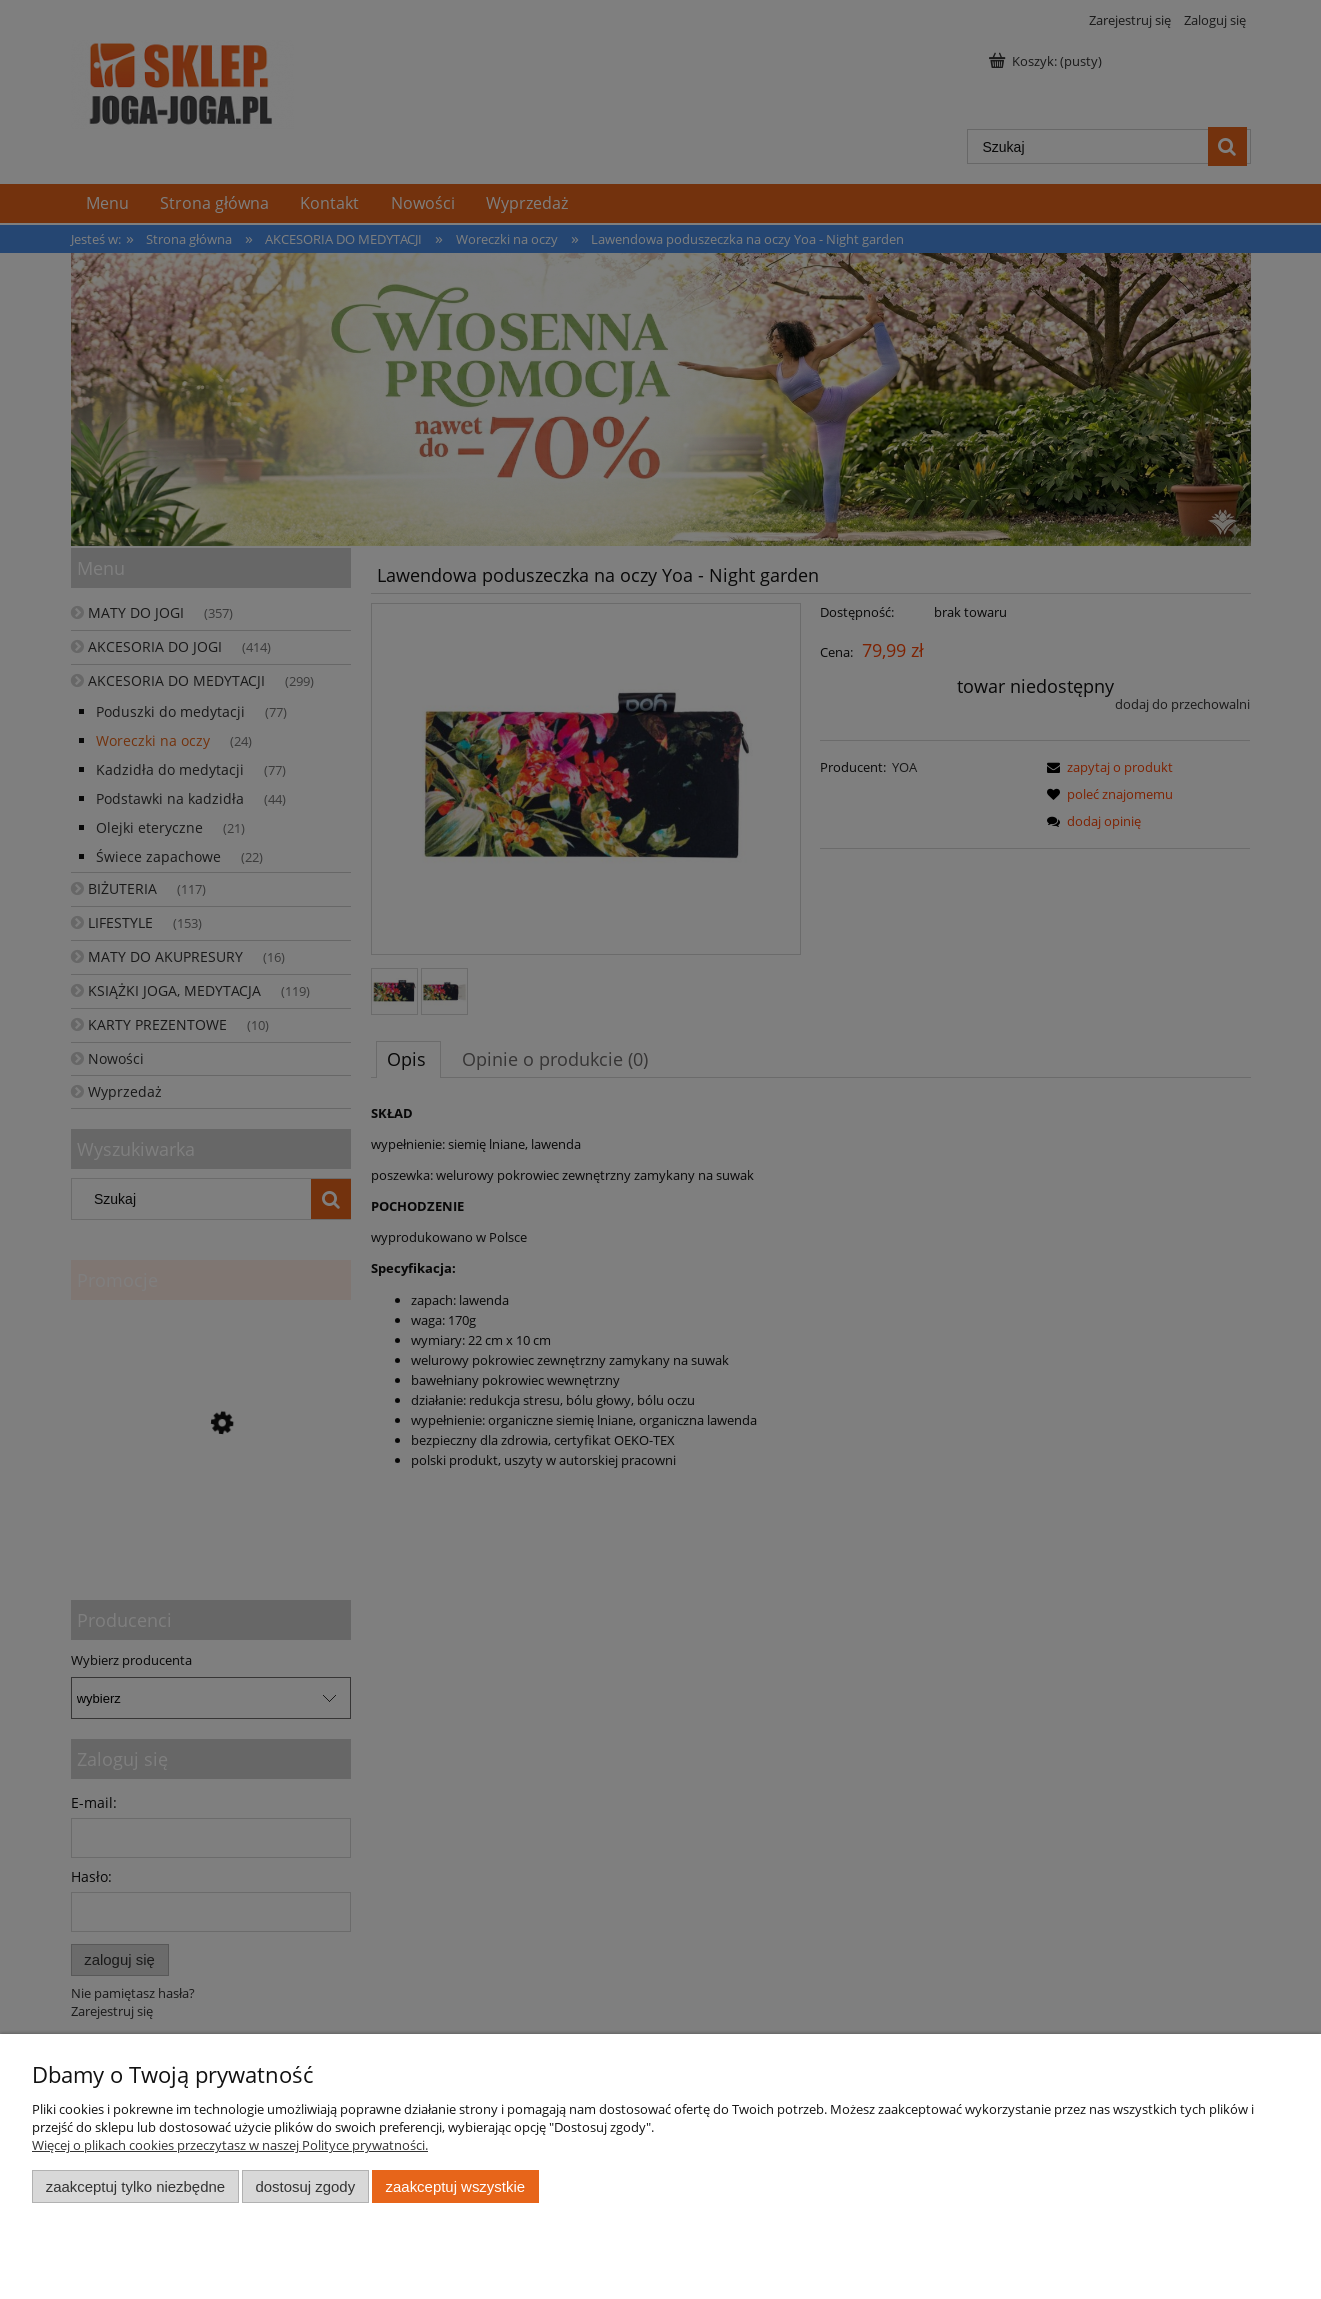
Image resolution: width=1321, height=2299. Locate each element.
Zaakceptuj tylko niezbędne (135, 2186)
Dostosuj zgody (305, 2186)
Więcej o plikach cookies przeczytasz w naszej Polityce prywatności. (230, 2145)
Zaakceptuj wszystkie (455, 2186)
